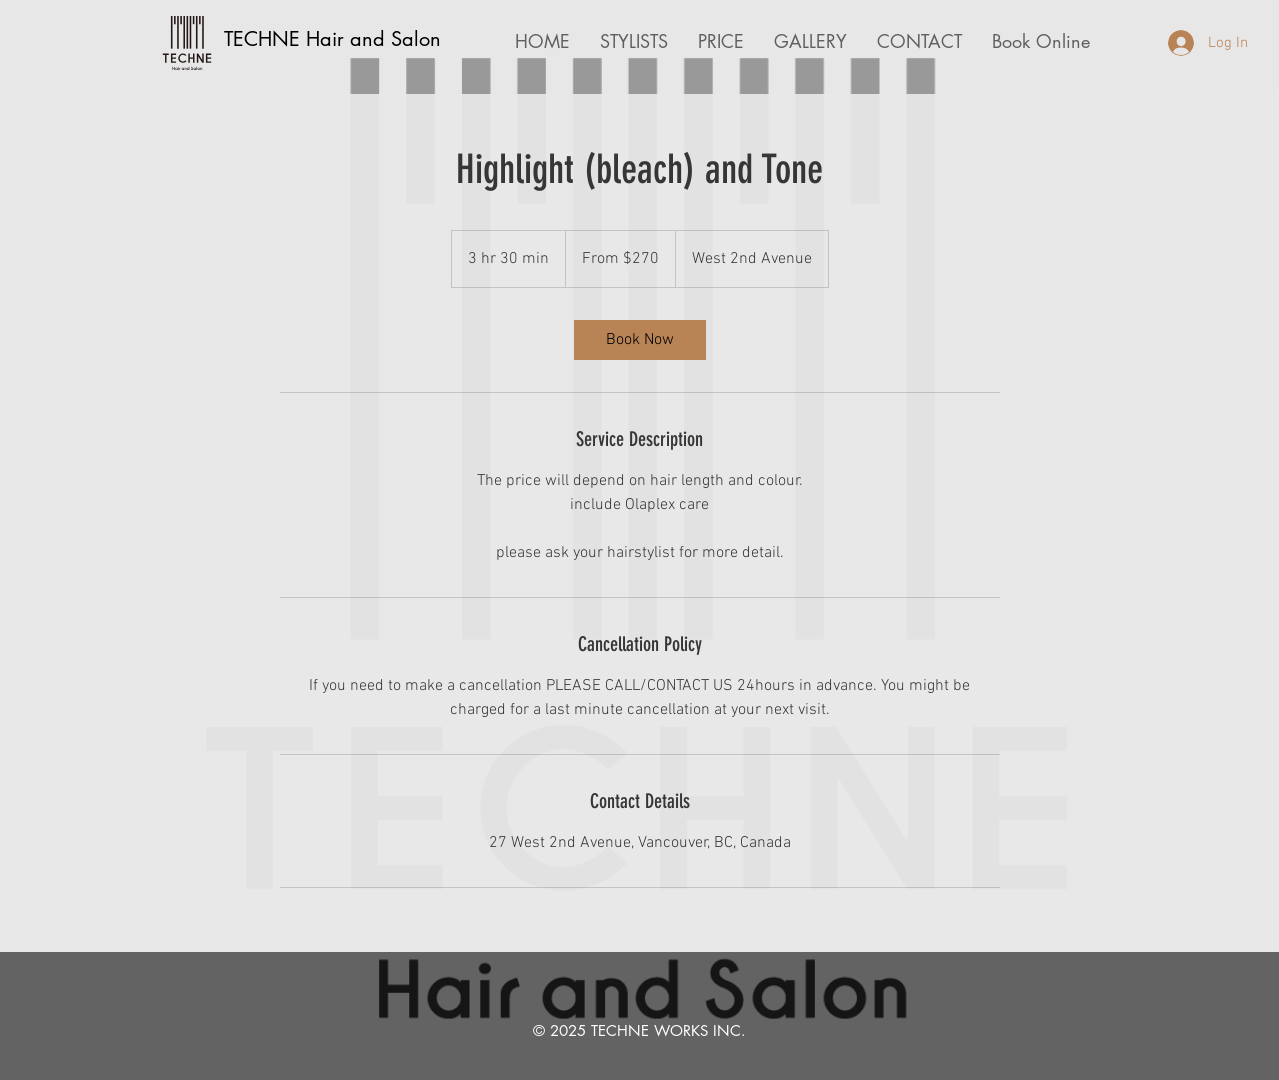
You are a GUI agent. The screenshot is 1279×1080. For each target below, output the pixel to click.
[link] (640, 340)
